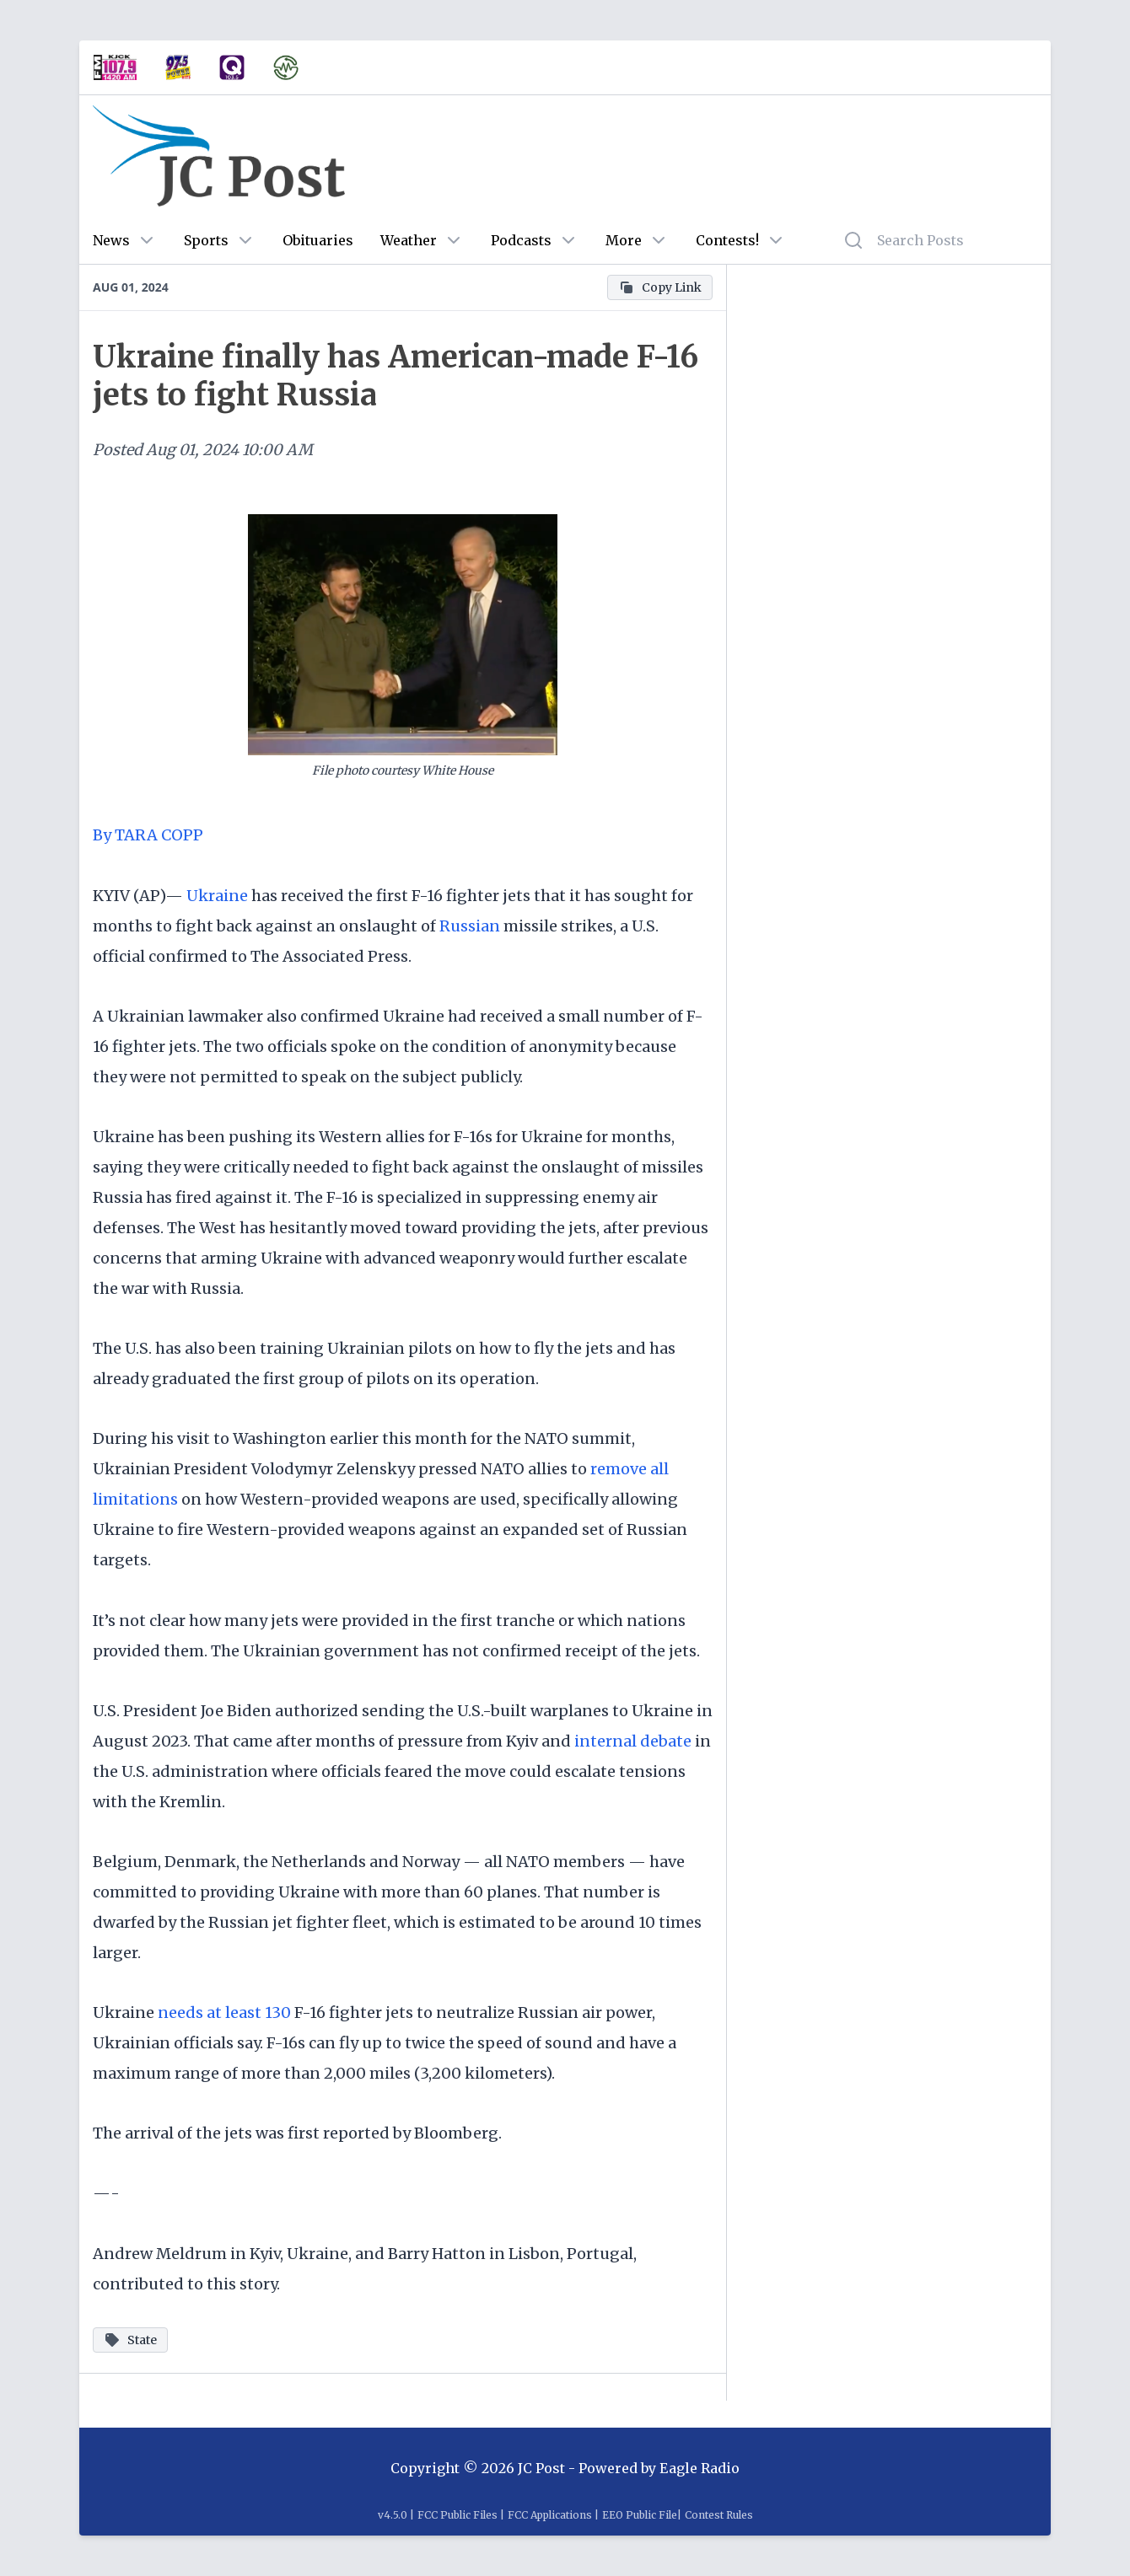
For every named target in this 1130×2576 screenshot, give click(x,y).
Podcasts (521, 240)
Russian (469, 926)
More (623, 240)
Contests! (727, 240)
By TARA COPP (150, 835)
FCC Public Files (457, 2515)
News (111, 240)
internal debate (632, 1741)
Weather (408, 240)
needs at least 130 (224, 2012)
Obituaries (317, 240)
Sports (206, 240)
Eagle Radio (699, 2468)
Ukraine (217, 895)
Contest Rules (719, 2515)
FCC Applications (550, 2515)
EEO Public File (639, 2515)
